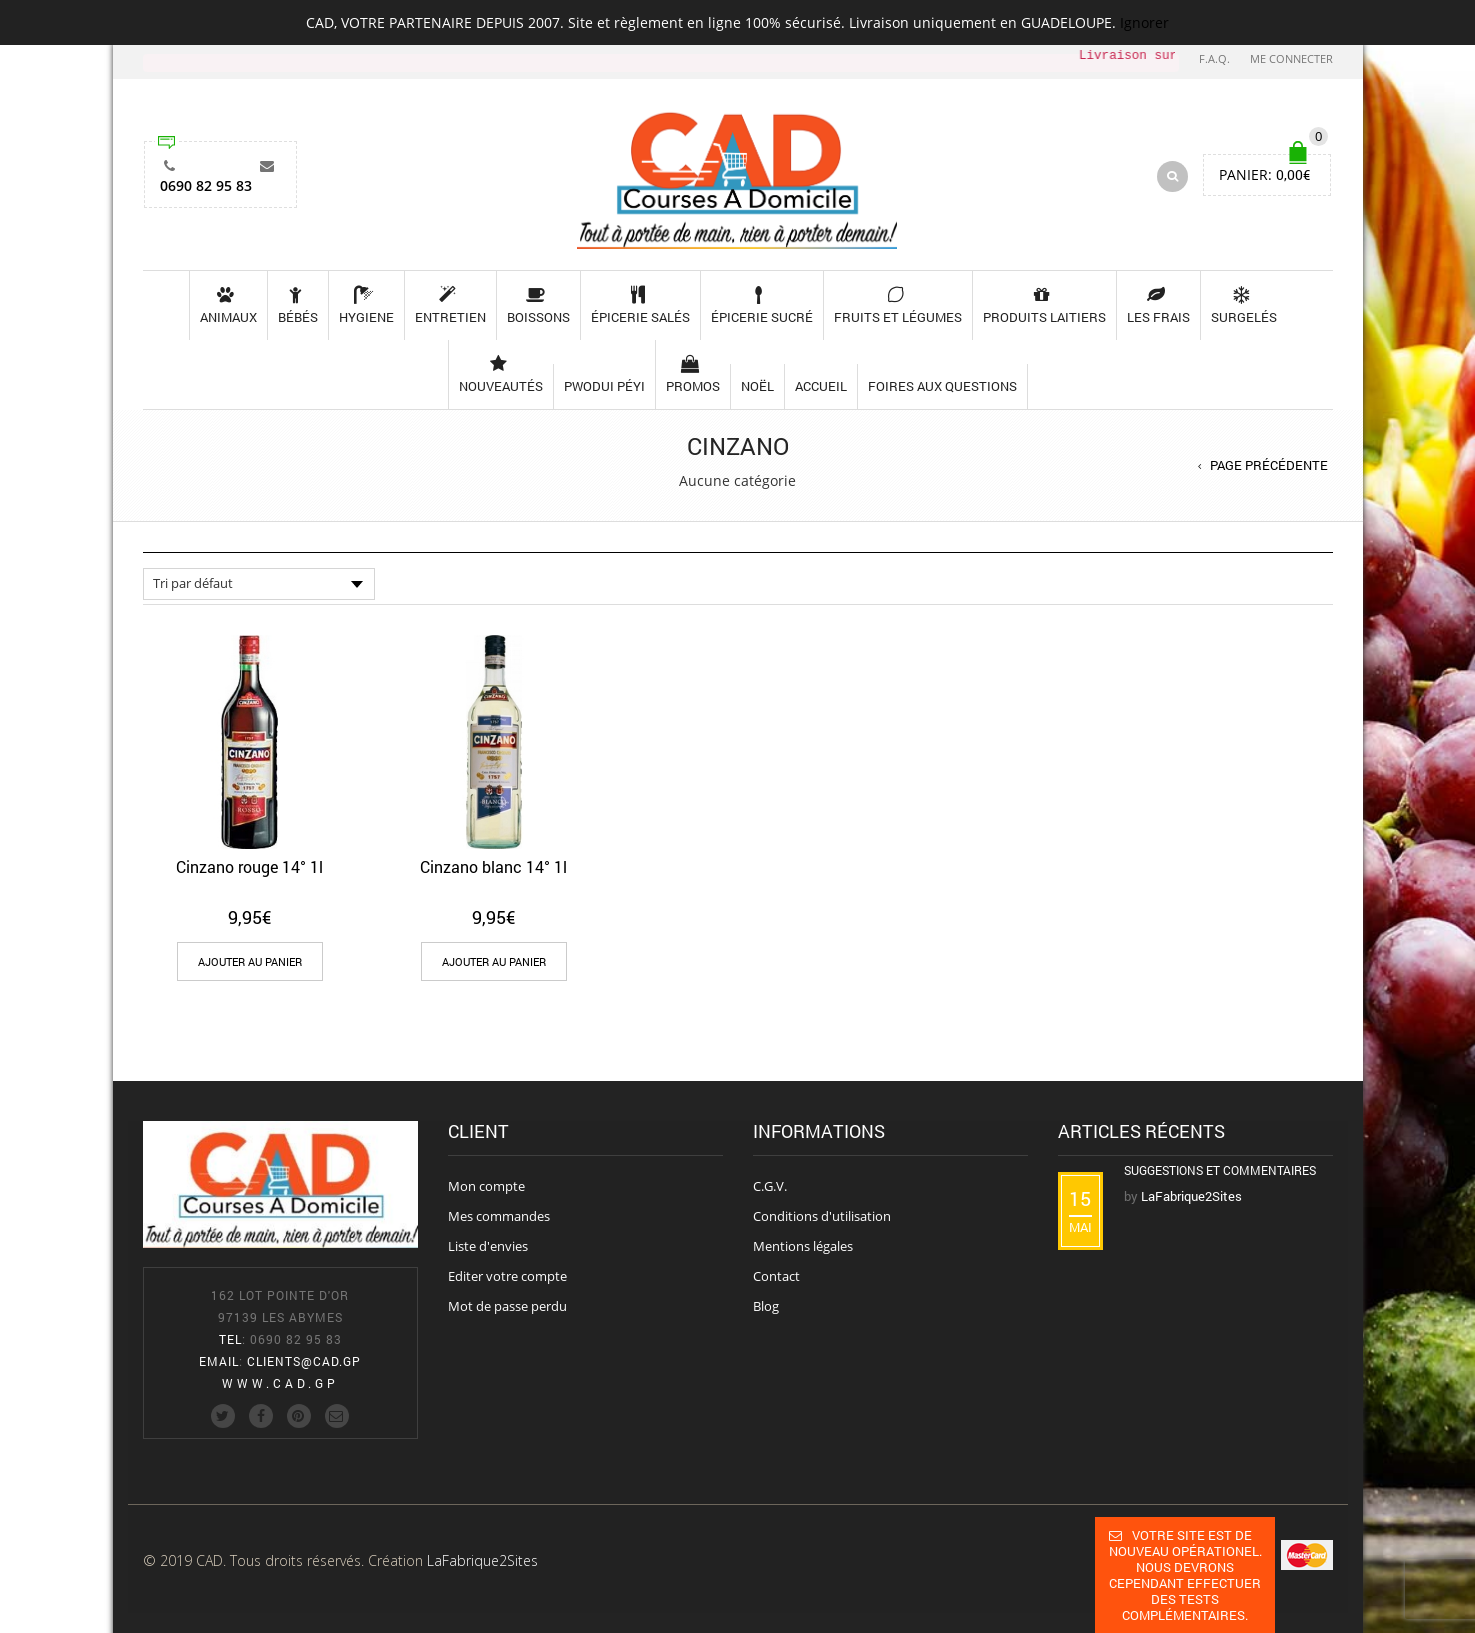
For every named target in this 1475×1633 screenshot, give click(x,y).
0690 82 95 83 (206, 172)
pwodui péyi (604, 386)
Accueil (821, 386)
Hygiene (366, 305)
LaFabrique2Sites (482, 1560)
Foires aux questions (942, 386)
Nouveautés (501, 374)
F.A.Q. (1214, 58)
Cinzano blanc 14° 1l (493, 866)
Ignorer (1144, 22)
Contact (776, 1276)
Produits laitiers (1044, 305)
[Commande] (259, 584)
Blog (766, 1306)
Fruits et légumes (898, 305)
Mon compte (486, 1186)
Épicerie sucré (762, 305)
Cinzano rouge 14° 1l (249, 866)
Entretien (450, 305)
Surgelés (1244, 305)
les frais (1158, 305)
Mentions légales (803, 1246)
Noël (757, 386)
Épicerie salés (640, 305)
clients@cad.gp (304, 1361)
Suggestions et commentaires (1220, 1170)
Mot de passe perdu (507, 1306)
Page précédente (1269, 465)
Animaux (228, 305)
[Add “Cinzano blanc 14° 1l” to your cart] (494, 961)
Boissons (538, 305)
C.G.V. (770, 1186)
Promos (693, 374)
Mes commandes (499, 1216)
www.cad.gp (280, 1383)
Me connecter (1291, 58)
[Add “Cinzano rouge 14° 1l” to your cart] (250, 961)
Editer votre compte (507, 1276)
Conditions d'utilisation (822, 1216)
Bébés (298, 305)
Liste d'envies (488, 1246)
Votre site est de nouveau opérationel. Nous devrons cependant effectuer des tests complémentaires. (1185, 1575)
